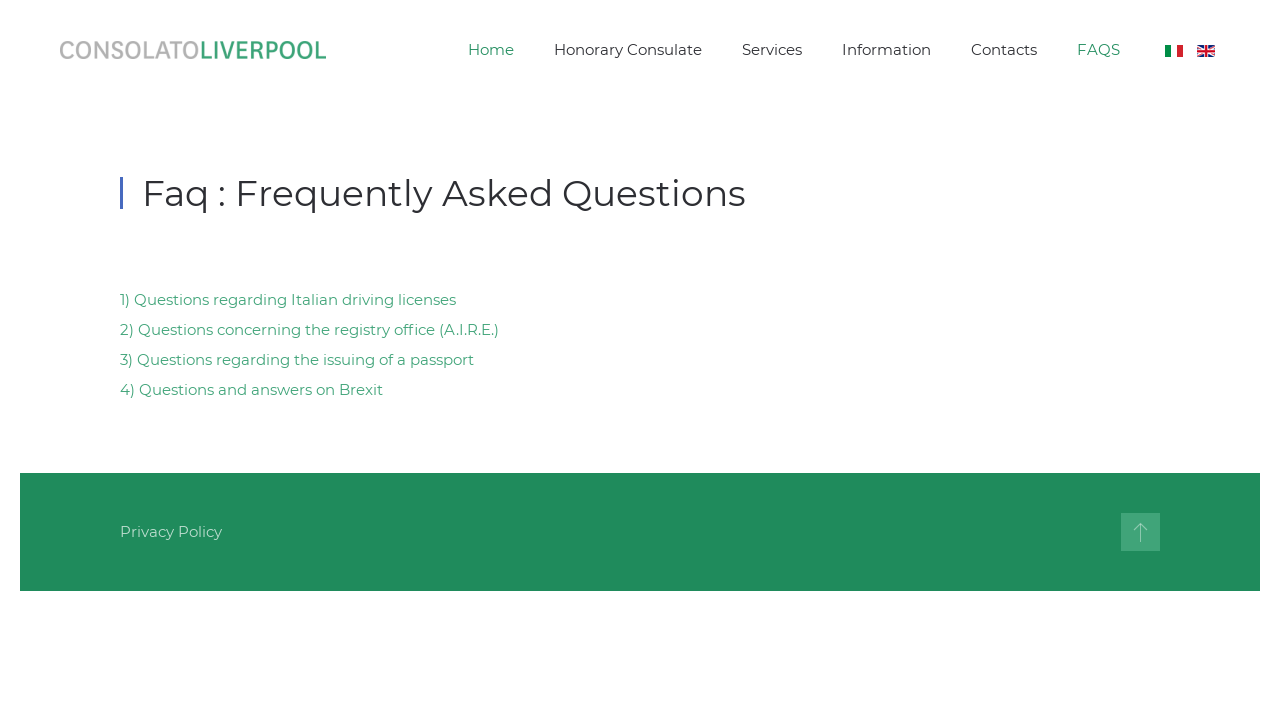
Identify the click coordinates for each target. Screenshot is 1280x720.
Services (772, 49)
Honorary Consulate (628, 49)
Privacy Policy (171, 531)
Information (886, 49)
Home (491, 49)
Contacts (1004, 49)
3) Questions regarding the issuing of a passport (297, 359)
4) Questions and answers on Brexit (251, 389)
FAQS (1098, 49)
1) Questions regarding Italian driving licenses (288, 299)
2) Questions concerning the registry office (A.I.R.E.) (309, 329)
